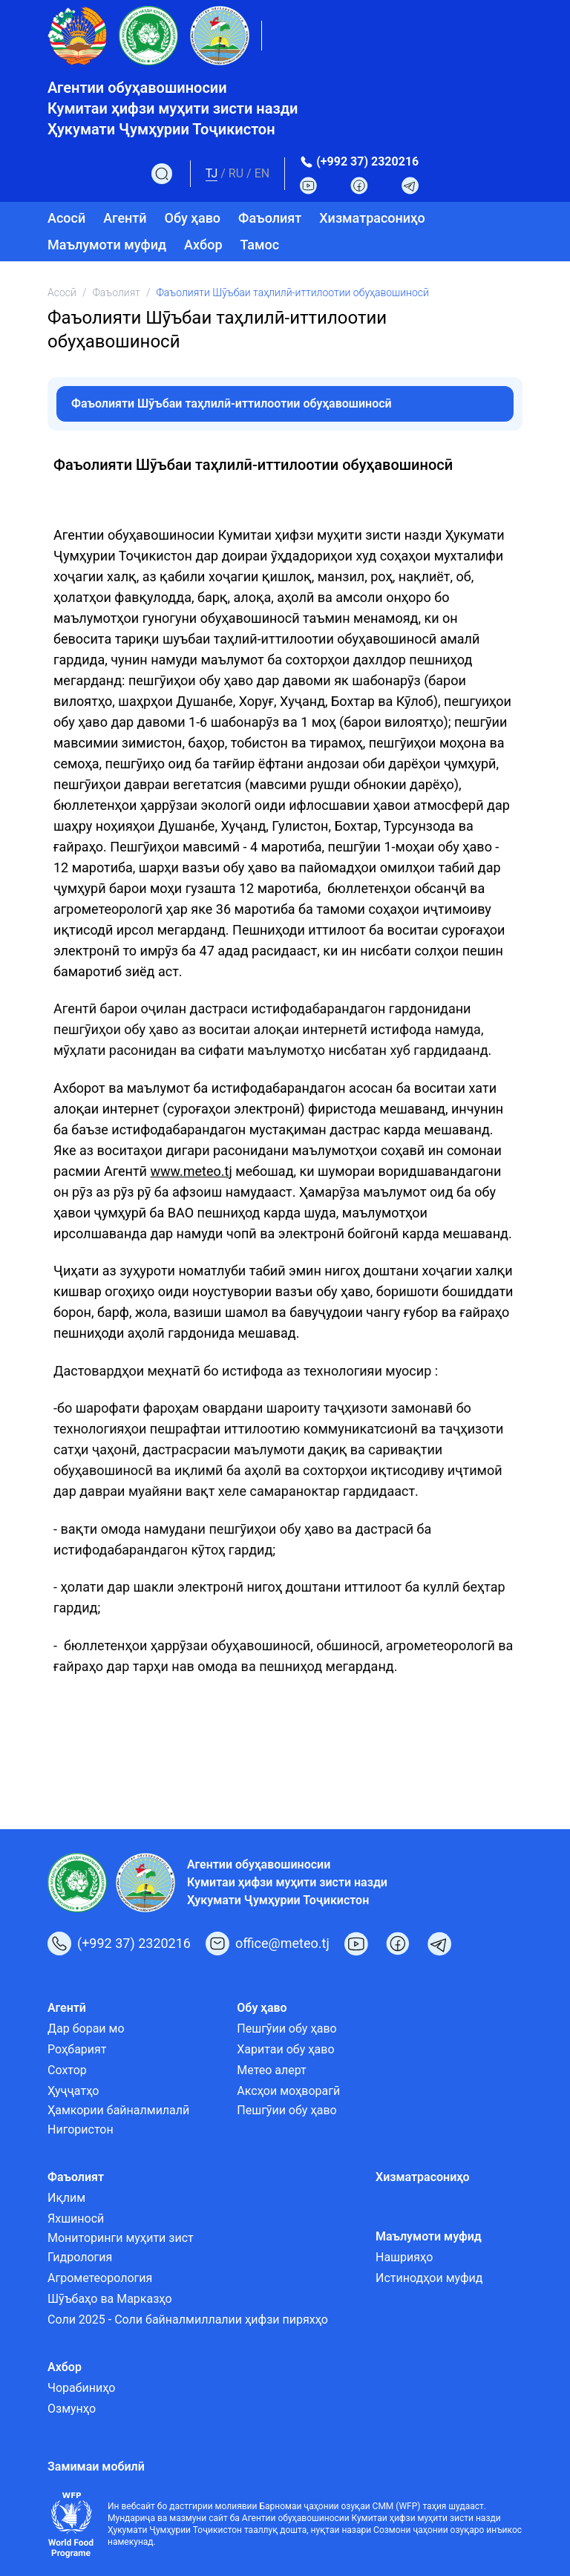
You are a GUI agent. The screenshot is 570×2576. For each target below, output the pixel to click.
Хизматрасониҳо (372, 218)
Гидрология (80, 2257)
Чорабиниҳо (81, 2388)
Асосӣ (66, 218)
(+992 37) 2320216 (367, 161)
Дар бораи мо (86, 2028)
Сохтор (67, 2070)
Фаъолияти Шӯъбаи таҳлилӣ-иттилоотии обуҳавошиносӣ (231, 403)
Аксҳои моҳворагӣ (288, 2091)
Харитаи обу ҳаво (285, 2049)
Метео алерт (272, 2070)
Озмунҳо (72, 2409)
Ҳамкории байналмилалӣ (118, 2110)
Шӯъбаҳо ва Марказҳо (110, 2299)
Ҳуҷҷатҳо (73, 2091)
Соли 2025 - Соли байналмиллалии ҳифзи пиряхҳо (188, 2319)
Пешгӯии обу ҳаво (286, 2028)
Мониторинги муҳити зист (121, 2238)
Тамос (260, 244)
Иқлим (66, 2198)
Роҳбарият (77, 2049)
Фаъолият (116, 292)
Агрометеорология (100, 2278)
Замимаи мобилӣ (96, 2466)
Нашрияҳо (404, 2257)
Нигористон (81, 2129)
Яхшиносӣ (76, 2218)
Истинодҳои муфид (429, 2278)
